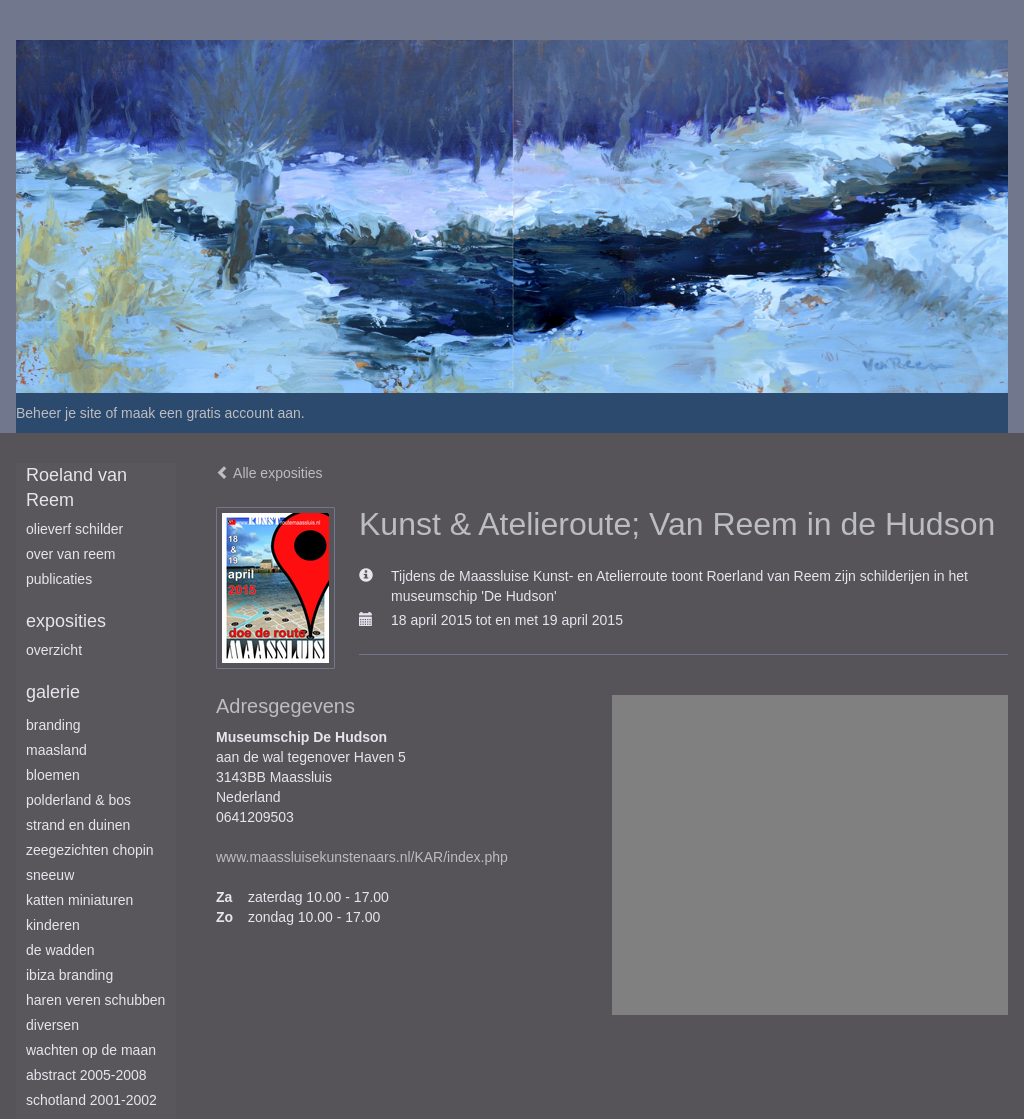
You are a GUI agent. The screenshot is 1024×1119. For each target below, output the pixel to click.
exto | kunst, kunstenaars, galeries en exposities (72, 20)
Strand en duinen (78, 825)
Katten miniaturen (79, 900)
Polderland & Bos (78, 800)
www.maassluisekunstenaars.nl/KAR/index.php (362, 857)
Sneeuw (50, 875)
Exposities (66, 621)
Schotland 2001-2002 (91, 1100)
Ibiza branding (69, 975)
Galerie (53, 692)
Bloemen (53, 775)
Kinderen (53, 925)
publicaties (59, 579)
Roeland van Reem (76, 488)
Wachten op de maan (91, 1050)
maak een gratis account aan (211, 413)
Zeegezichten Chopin (90, 850)
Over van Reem (70, 554)
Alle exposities (269, 473)
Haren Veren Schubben (95, 1000)
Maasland (56, 750)
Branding (53, 725)
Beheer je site (59, 413)
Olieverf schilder (74, 529)
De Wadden (60, 950)
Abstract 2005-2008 (86, 1075)
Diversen (52, 1025)
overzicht (54, 650)
